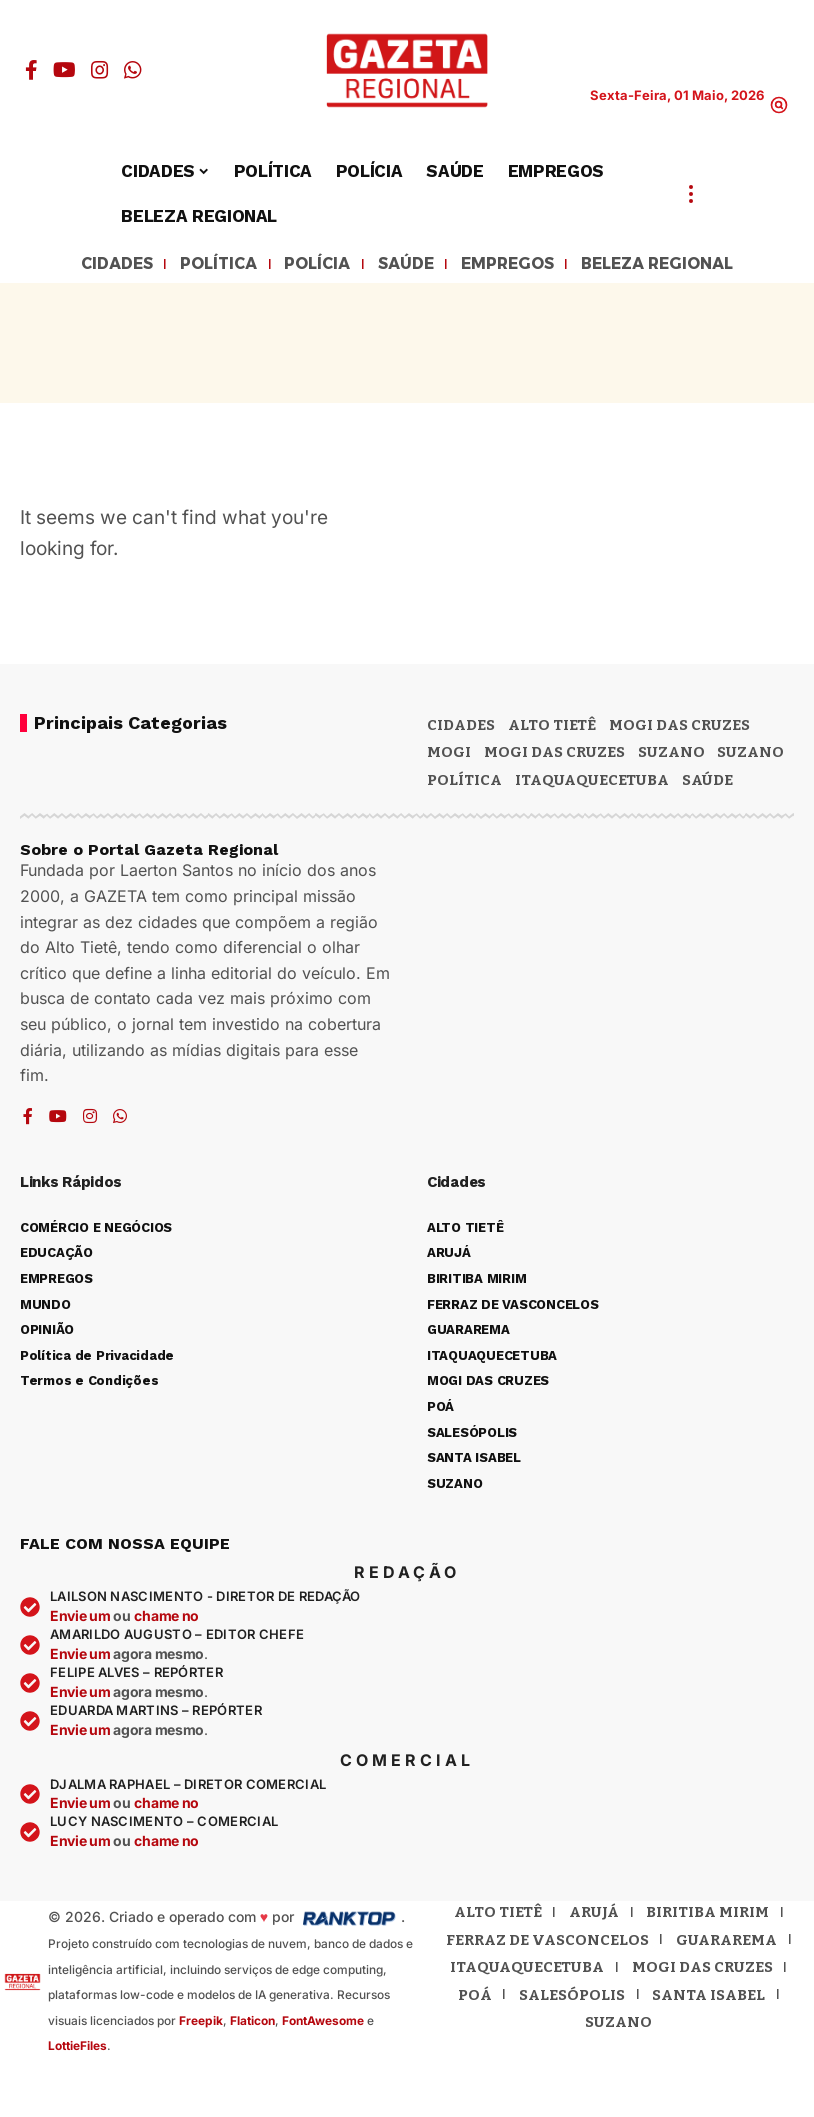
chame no (166, 1618)
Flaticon (252, 2023)
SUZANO (750, 755)
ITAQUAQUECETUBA (592, 783)
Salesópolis (572, 1998)
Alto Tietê (552, 728)
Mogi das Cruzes (554, 755)
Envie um (81, 1618)
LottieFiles (77, 2048)
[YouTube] (64, 70)
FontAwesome (323, 2023)
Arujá (594, 1915)
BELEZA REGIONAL (683, 266)
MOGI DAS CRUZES (679, 728)
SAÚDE (402, 266)
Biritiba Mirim (707, 1915)
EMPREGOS (514, 266)
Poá (475, 1998)
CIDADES (85, 266)
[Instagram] (100, 70)
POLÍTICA (198, 266)
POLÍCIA (306, 266)
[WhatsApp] (133, 70)
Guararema (726, 1943)
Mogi (449, 755)
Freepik (201, 2023)
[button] (779, 105)
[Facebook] (31, 70)
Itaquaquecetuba (527, 1970)
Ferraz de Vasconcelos (547, 1943)
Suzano (671, 755)
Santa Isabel (708, 1998)
